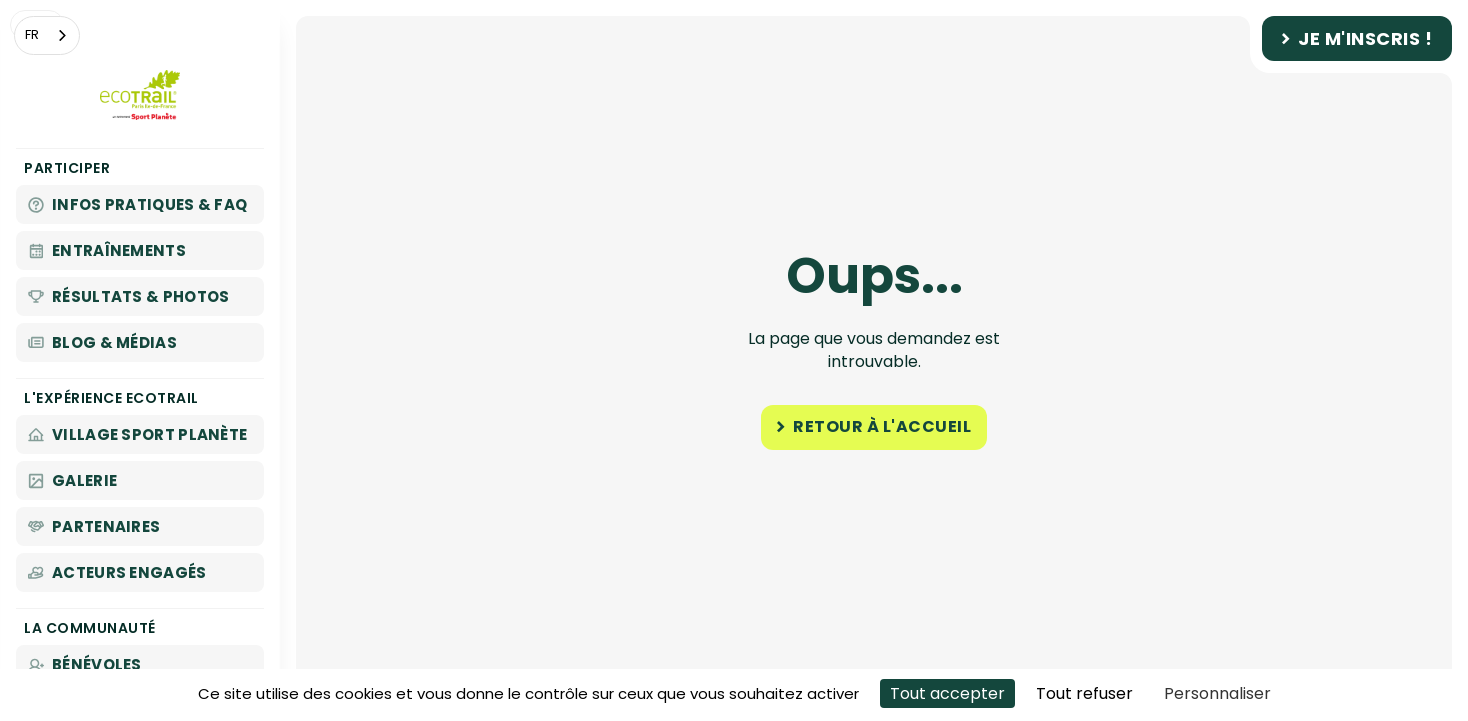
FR (32, 34)
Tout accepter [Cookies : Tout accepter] (947, 693)
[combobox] (47, 35)
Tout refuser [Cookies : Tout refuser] (1084, 693)
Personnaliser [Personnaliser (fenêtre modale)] (1217, 693)
